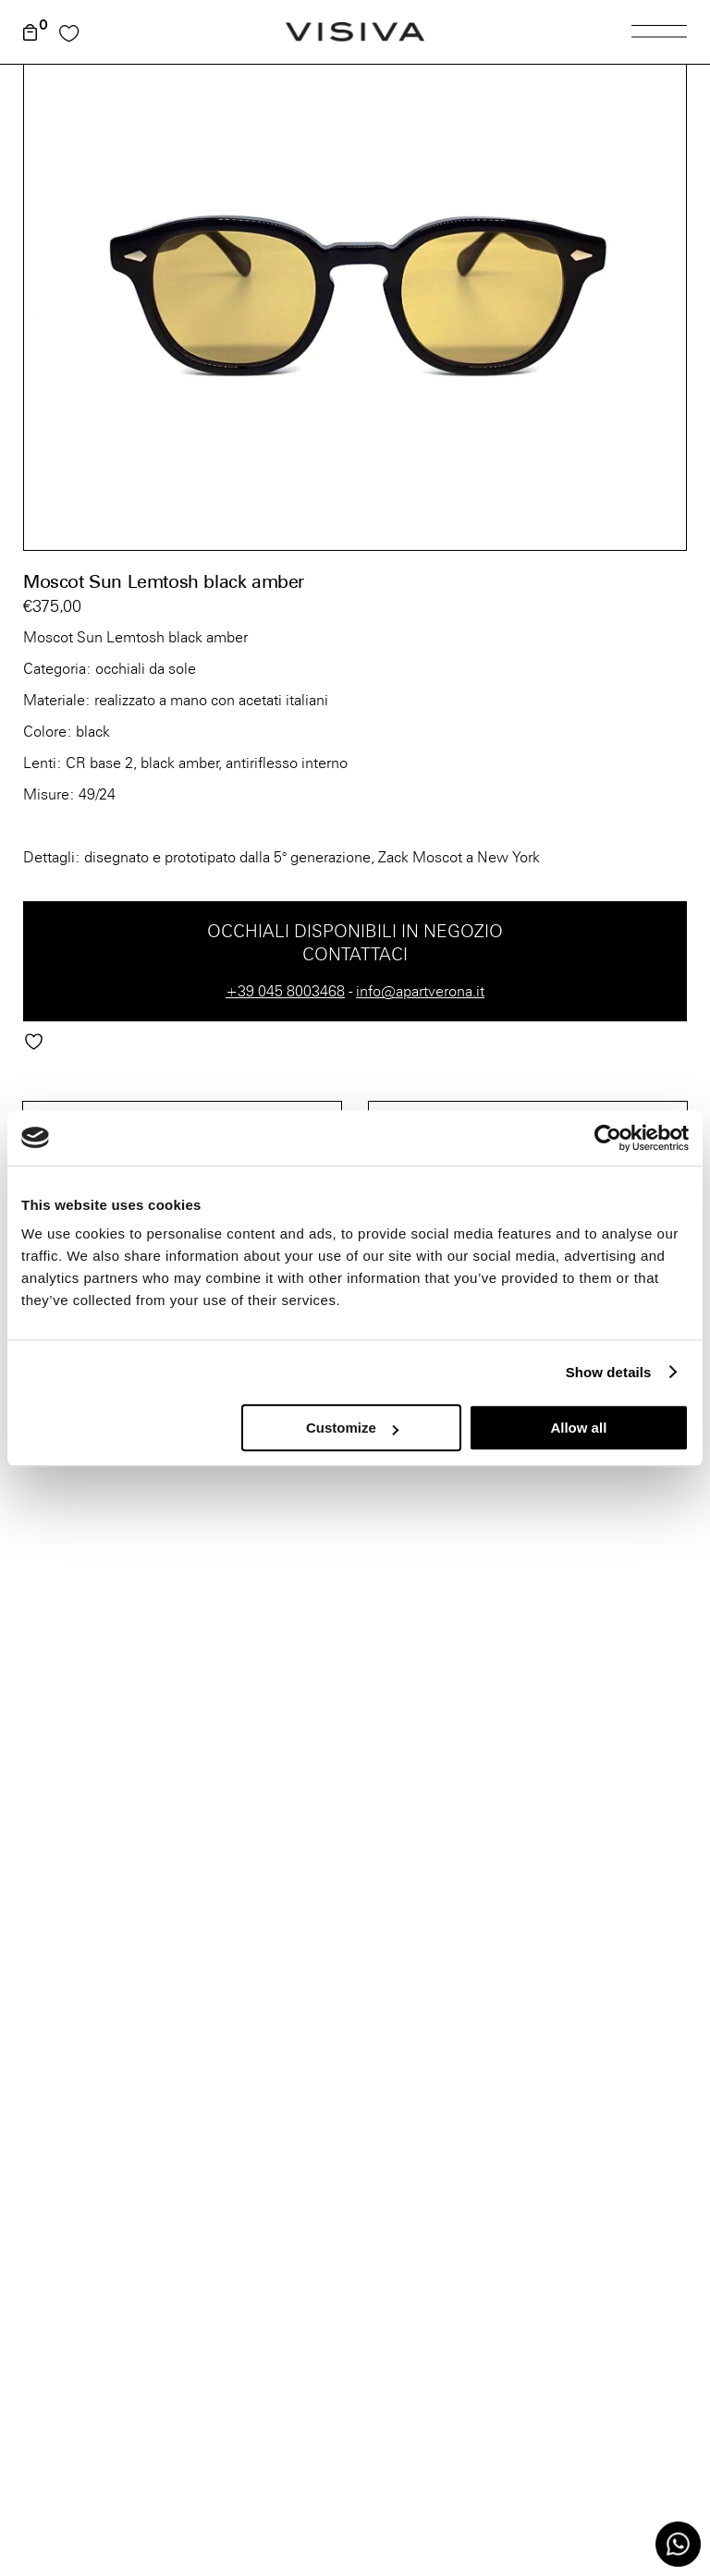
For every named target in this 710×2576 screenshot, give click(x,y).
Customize (352, 1427)
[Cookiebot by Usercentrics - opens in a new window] (608, 1138)
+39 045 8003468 (285, 991)
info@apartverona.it (420, 991)
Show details (609, 1372)
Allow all (578, 1427)
